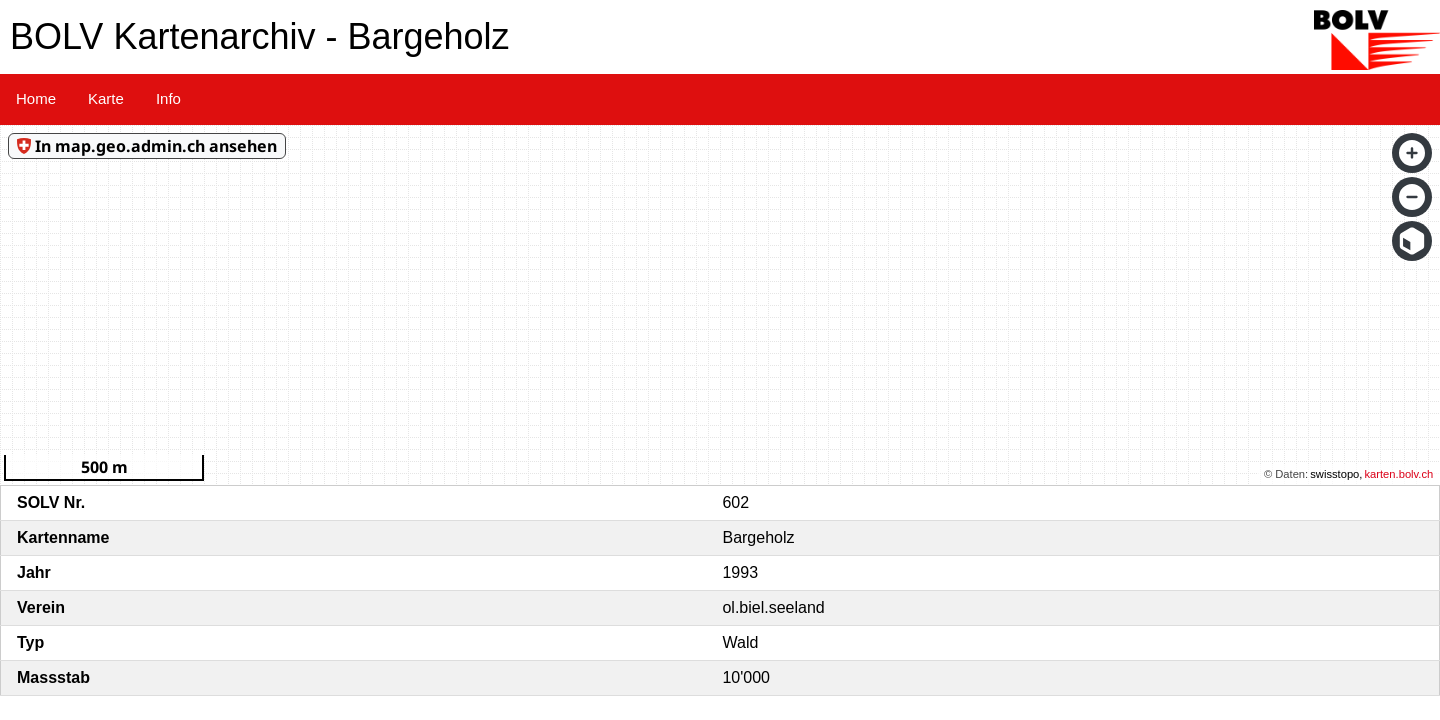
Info (168, 98)
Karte (106, 98)
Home (36, 98)
